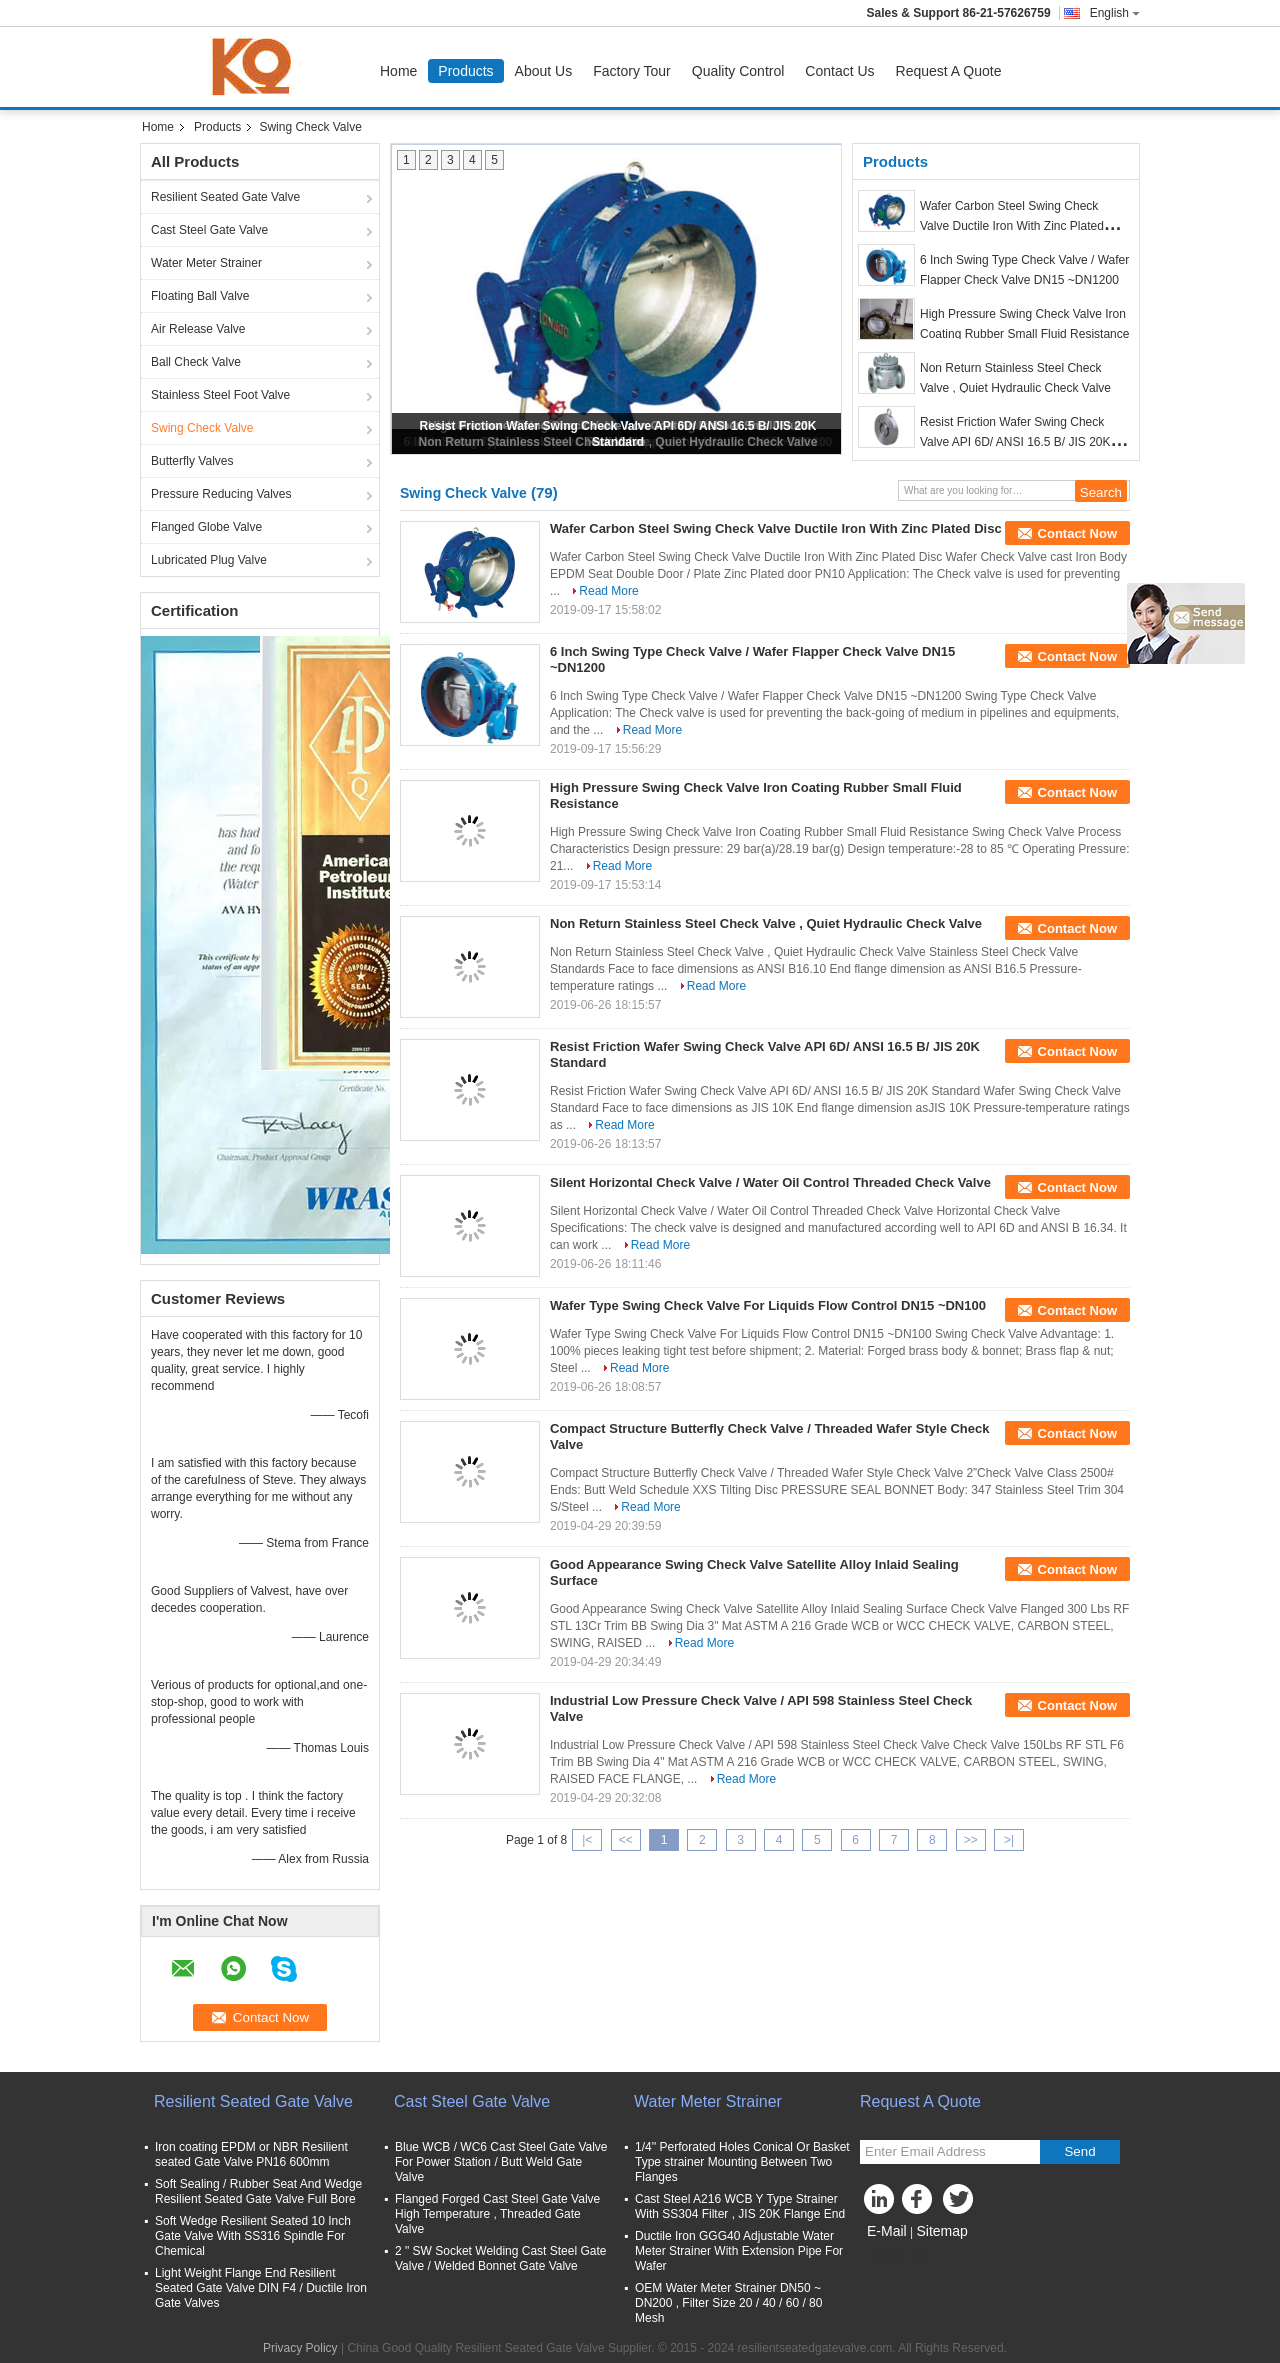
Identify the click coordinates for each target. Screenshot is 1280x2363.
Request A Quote (949, 71)
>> (971, 1840)
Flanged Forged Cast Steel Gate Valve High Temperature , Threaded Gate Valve (497, 2214)
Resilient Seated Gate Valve (225, 197)
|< (587, 1840)
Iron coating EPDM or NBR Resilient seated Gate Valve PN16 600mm (251, 2154)
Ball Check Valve (196, 362)
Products (465, 71)
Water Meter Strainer (206, 263)
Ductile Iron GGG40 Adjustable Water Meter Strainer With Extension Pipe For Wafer (739, 2251)
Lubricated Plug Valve (209, 560)
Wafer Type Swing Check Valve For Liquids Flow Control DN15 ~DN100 (768, 1305)
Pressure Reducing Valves (221, 494)
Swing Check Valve (202, 428)
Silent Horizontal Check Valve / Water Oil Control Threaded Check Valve (770, 1182)
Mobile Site (895, 2256)
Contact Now (1077, 533)
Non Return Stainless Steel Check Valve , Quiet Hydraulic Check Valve (766, 923)
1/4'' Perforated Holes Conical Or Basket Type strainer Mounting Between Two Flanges (742, 2162)
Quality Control (738, 71)
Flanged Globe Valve (206, 527)
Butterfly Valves (192, 461)
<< (626, 1840)
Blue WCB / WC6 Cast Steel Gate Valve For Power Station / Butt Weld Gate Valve (501, 2162)
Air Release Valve (198, 329)
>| (1009, 1840)
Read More (608, 591)
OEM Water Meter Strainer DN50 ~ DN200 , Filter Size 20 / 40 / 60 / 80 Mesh (728, 2303)
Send (1079, 2151)
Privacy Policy (300, 2348)
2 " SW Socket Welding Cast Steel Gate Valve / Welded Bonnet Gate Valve (500, 2258)
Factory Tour (632, 71)
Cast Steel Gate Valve (209, 230)
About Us (544, 71)
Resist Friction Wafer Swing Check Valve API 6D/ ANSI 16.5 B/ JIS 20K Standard (1015, 442)
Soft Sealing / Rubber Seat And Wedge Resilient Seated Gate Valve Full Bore (258, 2191)
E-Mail (887, 2231)
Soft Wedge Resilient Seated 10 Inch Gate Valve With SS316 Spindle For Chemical (253, 2236)
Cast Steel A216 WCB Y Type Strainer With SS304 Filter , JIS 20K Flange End (740, 2206)
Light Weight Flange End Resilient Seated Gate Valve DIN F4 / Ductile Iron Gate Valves (261, 2288)
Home (398, 71)
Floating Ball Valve (200, 296)
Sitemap (941, 2231)
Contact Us (839, 71)
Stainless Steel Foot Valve (220, 395)
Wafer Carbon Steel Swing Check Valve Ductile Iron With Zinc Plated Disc (1012, 226)
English (1115, 13)
